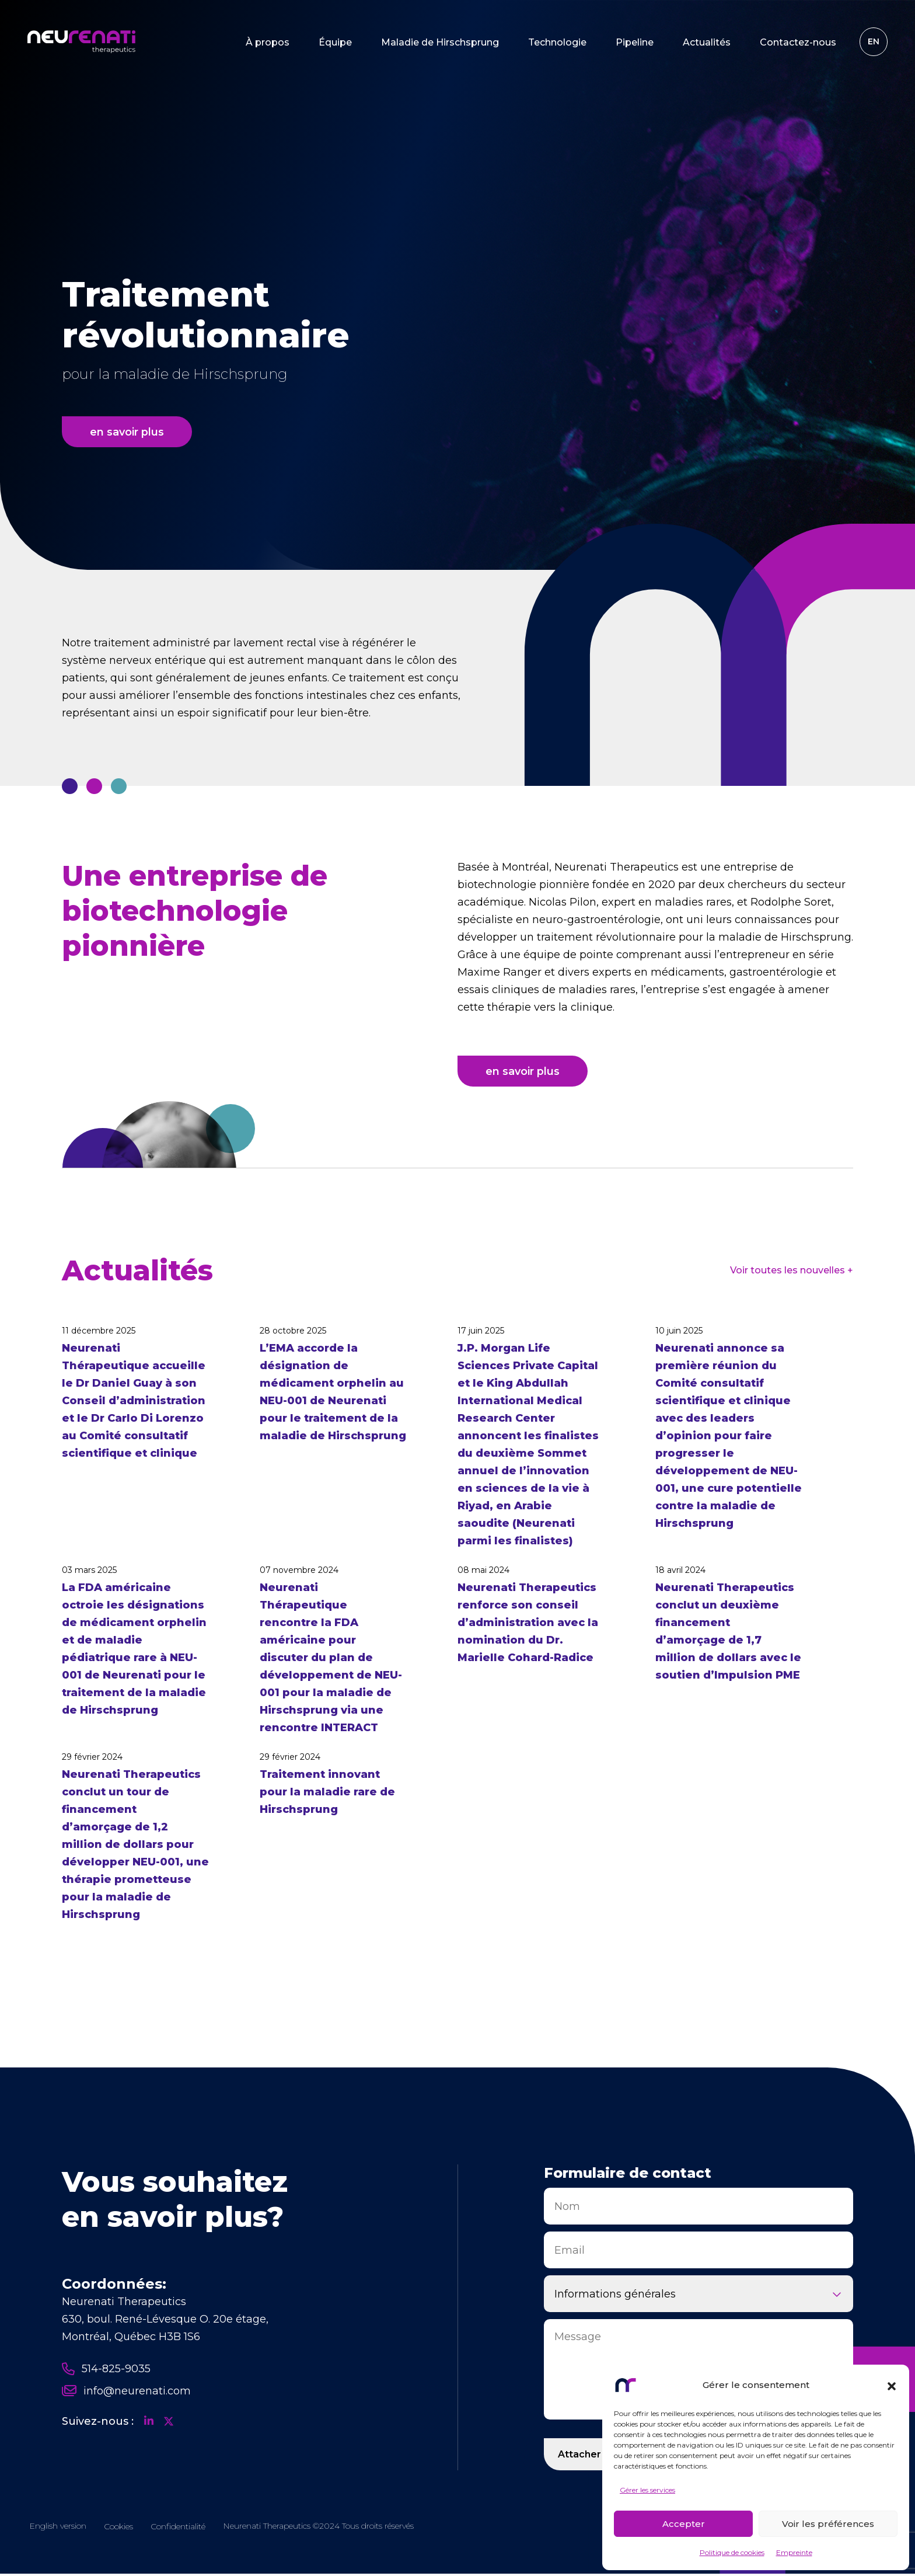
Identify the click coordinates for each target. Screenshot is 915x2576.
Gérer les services (647, 2490)
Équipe (332, 44)
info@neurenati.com (126, 2392)
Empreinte (794, 2552)
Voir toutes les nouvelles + (791, 1271)
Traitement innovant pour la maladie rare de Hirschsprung (327, 1794)
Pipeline (632, 44)
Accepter (683, 2523)
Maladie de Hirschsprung (437, 44)
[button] (891, 2385)
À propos (265, 44)
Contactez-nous (795, 44)
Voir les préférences (828, 2523)
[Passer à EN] (871, 43)
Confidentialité (178, 2528)
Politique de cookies (732, 2552)
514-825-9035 (106, 2370)
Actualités (704, 44)
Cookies (118, 2528)
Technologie (554, 44)
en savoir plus (128, 431)
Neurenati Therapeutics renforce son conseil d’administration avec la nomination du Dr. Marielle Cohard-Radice (528, 1624)
